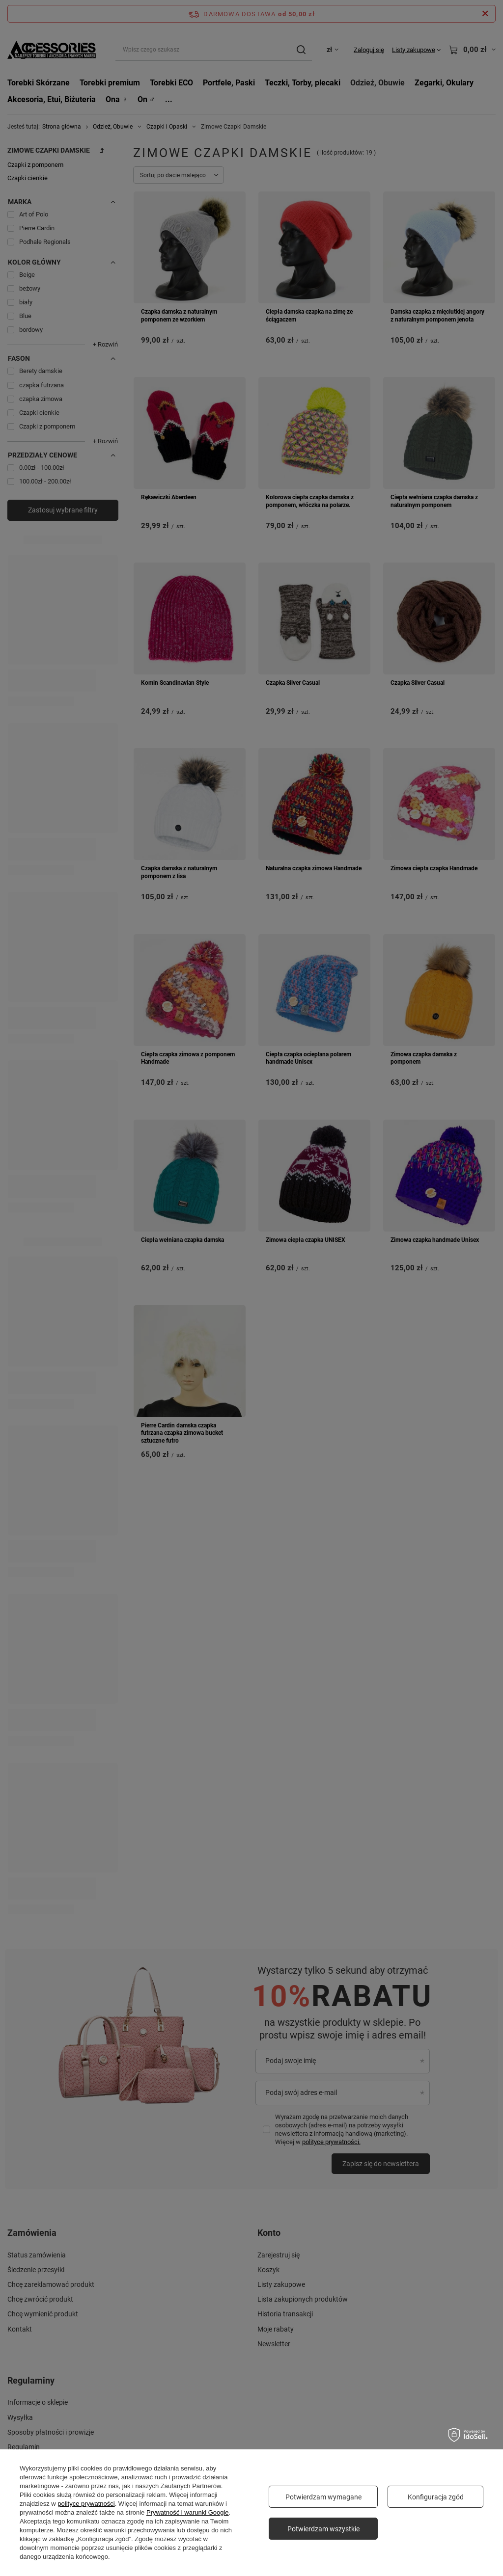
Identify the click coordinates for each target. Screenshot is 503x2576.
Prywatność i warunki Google (187, 2512)
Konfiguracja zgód (436, 2497)
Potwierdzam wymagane (323, 2497)
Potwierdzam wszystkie (323, 2529)
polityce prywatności (85, 2503)
